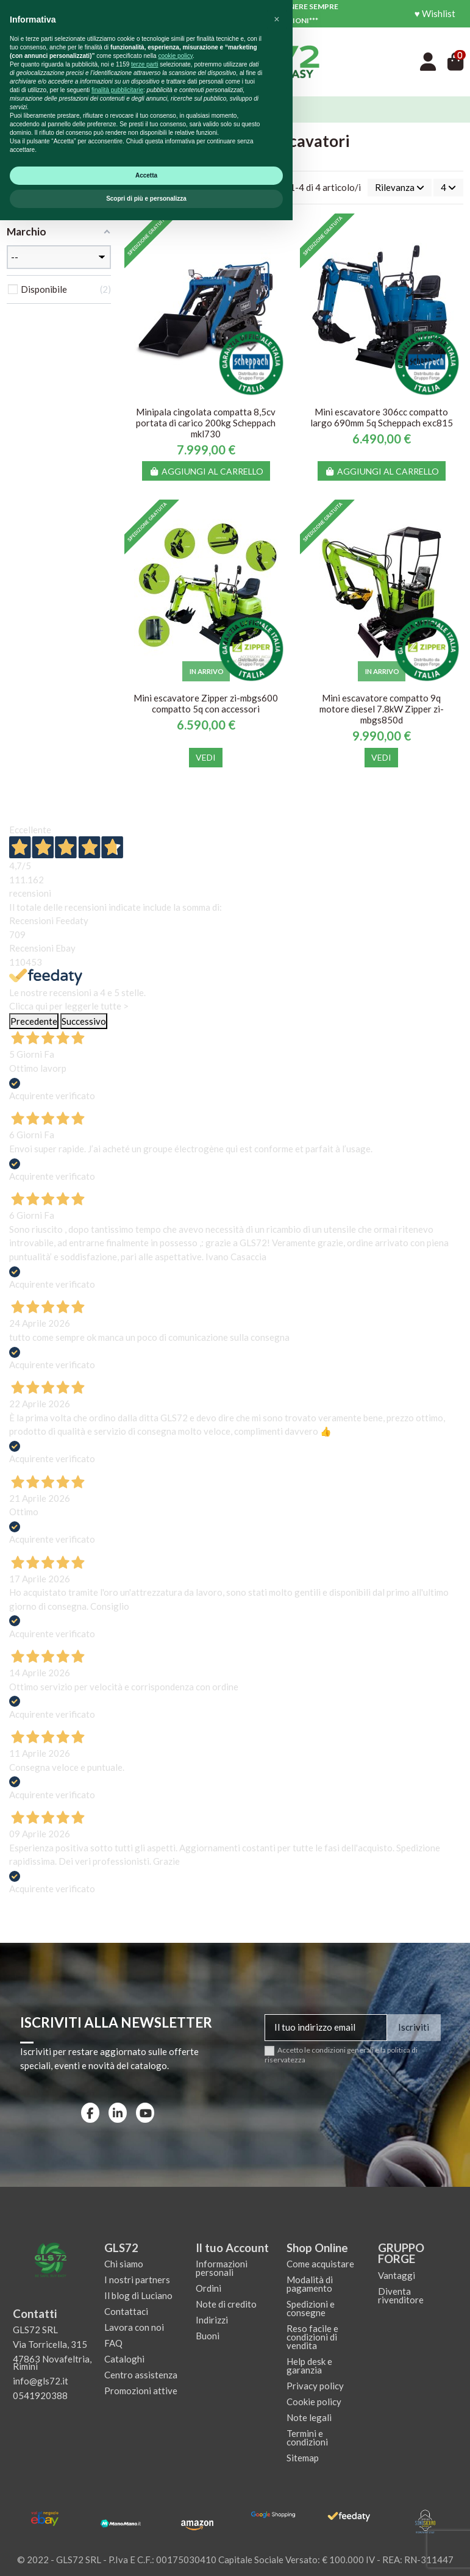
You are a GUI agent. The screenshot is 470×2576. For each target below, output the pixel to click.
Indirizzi (212, 2319)
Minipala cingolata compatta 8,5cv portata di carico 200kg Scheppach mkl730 (206, 422)
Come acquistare (320, 2263)
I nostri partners (137, 2279)
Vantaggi (396, 2275)
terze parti (144, 2420)
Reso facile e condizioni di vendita (312, 2337)
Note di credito (226, 2303)
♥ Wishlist (435, 13)
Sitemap (303, 2457)
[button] (277, 2375)
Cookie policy (314, 2401)
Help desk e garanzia (309, 2365)
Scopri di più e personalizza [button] (146, 2554)
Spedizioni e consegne (311, 2308)
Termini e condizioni (307, 2437)
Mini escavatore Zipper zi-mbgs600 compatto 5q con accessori (206, 703)
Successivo (84, 1021)
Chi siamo (123, 2263)
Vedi (206, 757)
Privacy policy (315, 2385)
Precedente (33, 1021)
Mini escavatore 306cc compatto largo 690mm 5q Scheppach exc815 (381, 417)
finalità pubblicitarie (117, 2445)
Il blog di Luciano (138, 2295)
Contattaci (126, 2311)
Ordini (208, 2288)
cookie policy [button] (175, 2411)
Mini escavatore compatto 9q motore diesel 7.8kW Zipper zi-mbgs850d (381, 708)
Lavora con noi (134, 2327)
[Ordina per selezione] (400, 187)
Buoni (207, 2335)
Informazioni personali (221, 2268)
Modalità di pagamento (310, 2284)
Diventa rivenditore (401, 2295)
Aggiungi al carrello (206, 471)
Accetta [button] (146, 2531)
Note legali (309, 2417)
